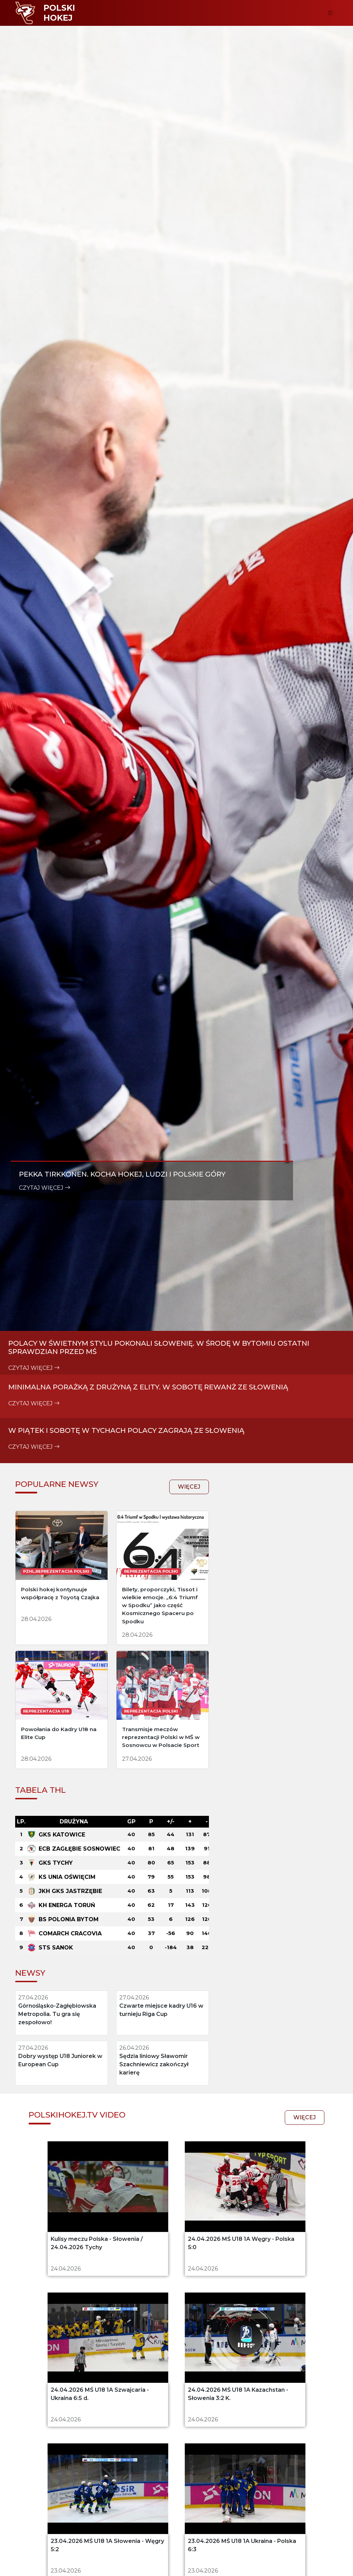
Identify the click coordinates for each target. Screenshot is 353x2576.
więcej (152, 1856)
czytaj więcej (44, 1520)
